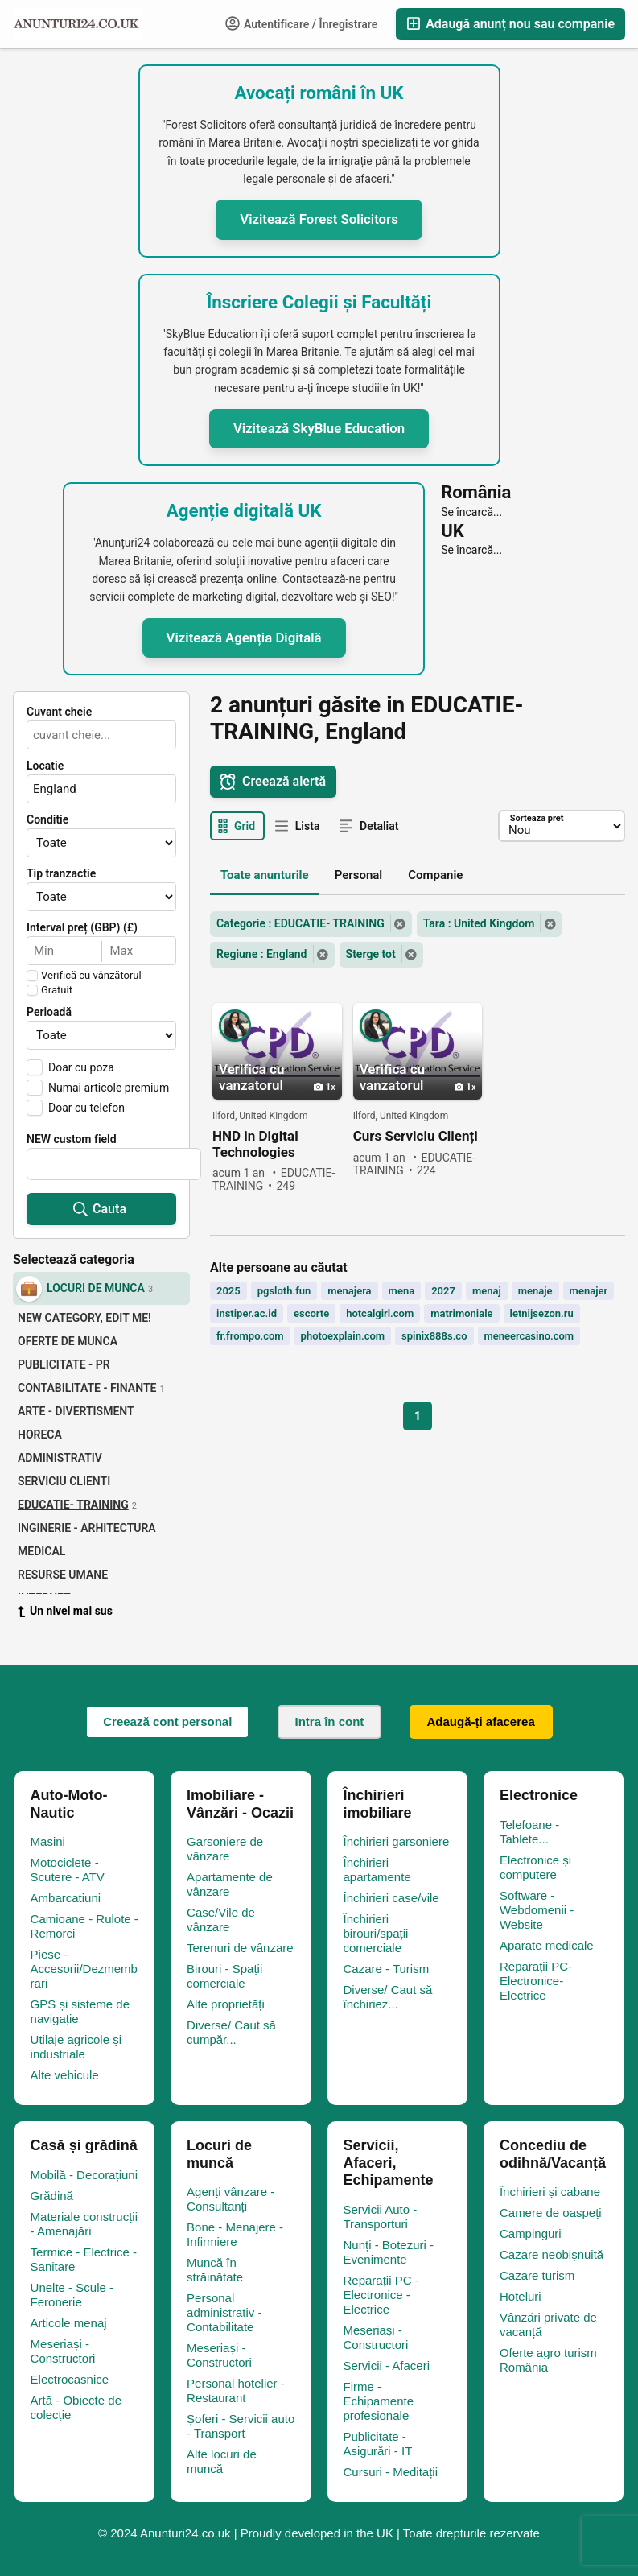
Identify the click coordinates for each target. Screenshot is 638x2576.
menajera (349, 1291)
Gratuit (56, 990)
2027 (443, 1291)
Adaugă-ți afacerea (481, 1721)
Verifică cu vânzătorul (91, 975)
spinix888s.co (434, 1336)
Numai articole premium (108, 1087)
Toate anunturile (264, 875)
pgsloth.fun (284, 1291)
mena (402, 1291)
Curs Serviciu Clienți (415, 1136)
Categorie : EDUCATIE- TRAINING (300, 923)
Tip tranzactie (61, 873)
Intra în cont (329, 1721)
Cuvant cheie (59, 711)
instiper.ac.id (246, 1313)
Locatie (45, 765)
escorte (311, 1313)
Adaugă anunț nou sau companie (510, 23)
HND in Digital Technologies (255, 1144)
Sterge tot (371, 953)
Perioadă (49, 1011)
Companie (435, 875)
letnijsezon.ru (542, 1313)
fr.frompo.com (250, 1336)
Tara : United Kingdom (479, 923)
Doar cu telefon (86, 1107)
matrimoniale (461, 1313)
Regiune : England (261, 953)
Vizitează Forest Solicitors (319, 219)
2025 (228, 1291)
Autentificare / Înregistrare (301, 23)
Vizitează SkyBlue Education (319, 428)
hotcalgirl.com (380, 1313)
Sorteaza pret (536, 818)
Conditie (47, 819)
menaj (486, 1291)
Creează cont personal (167, 1721)
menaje (535, 1291)
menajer (589, 1291)
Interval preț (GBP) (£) (82, 927)
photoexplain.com (343, 1336)
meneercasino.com (529, 1336)
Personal (359, 875)
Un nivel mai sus (65, 1610)
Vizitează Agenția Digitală (244, 638)
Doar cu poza (81, 1067)
